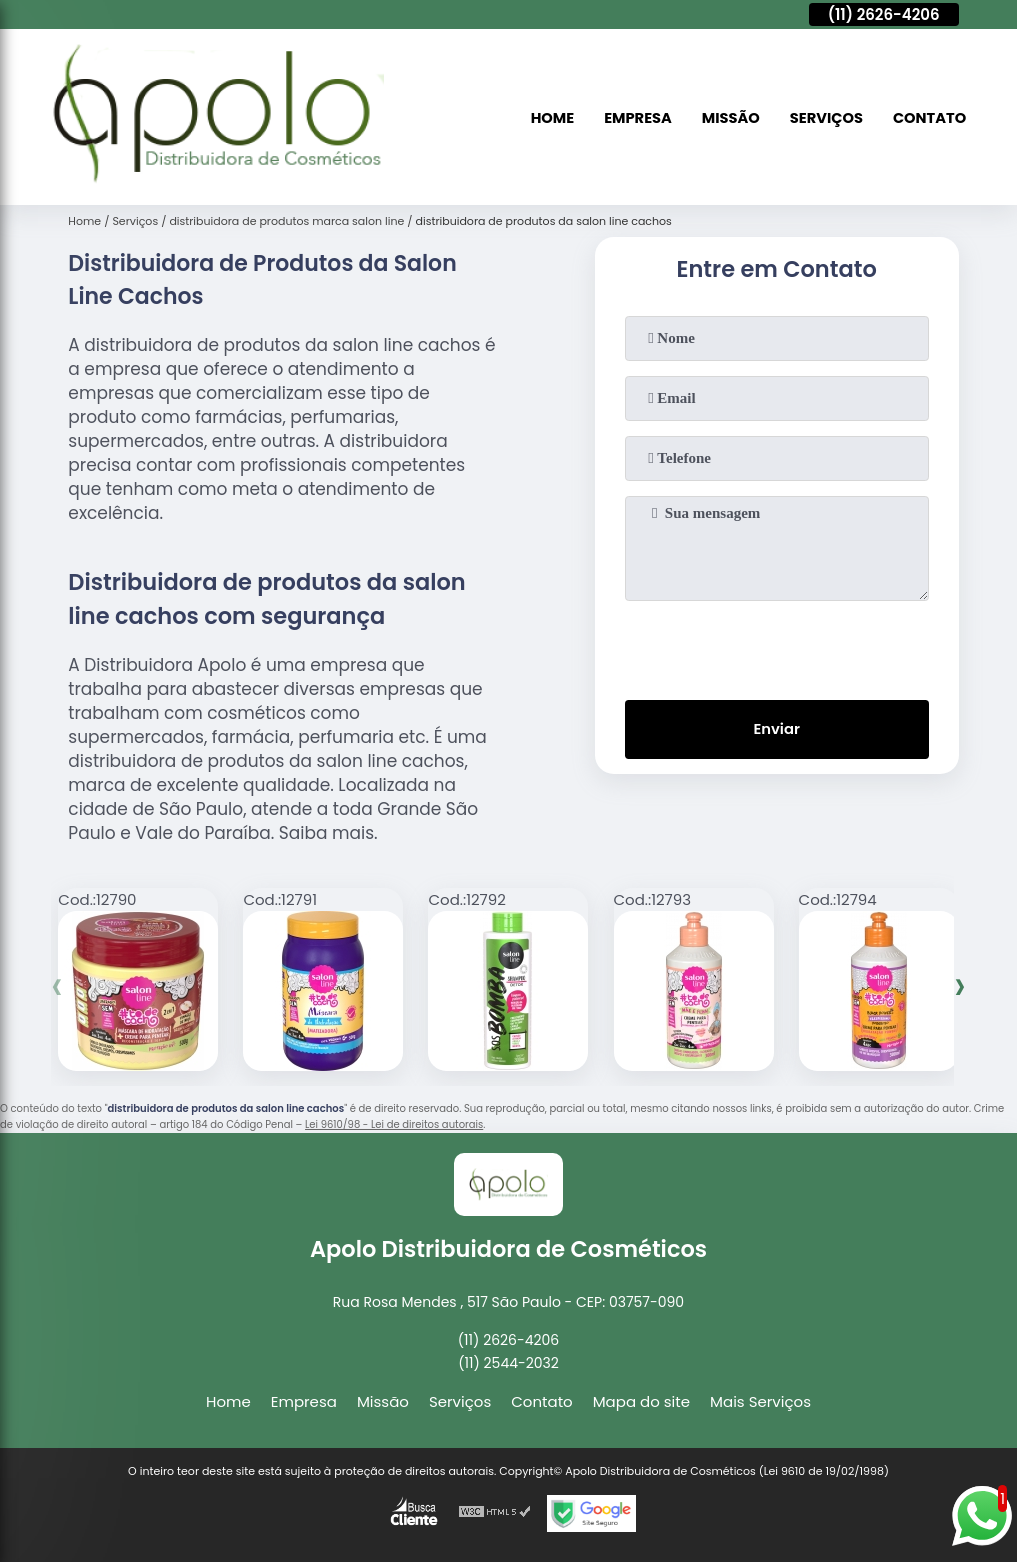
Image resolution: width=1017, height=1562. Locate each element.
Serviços (823, 117)
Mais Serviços (760, 1401)
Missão (727, 117)
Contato (928, 117)
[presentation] (777, 646)
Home (545, 117)
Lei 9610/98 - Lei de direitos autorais (394, 1124)
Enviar (776, 730)
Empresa (631, 117)
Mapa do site (641, 1401)
